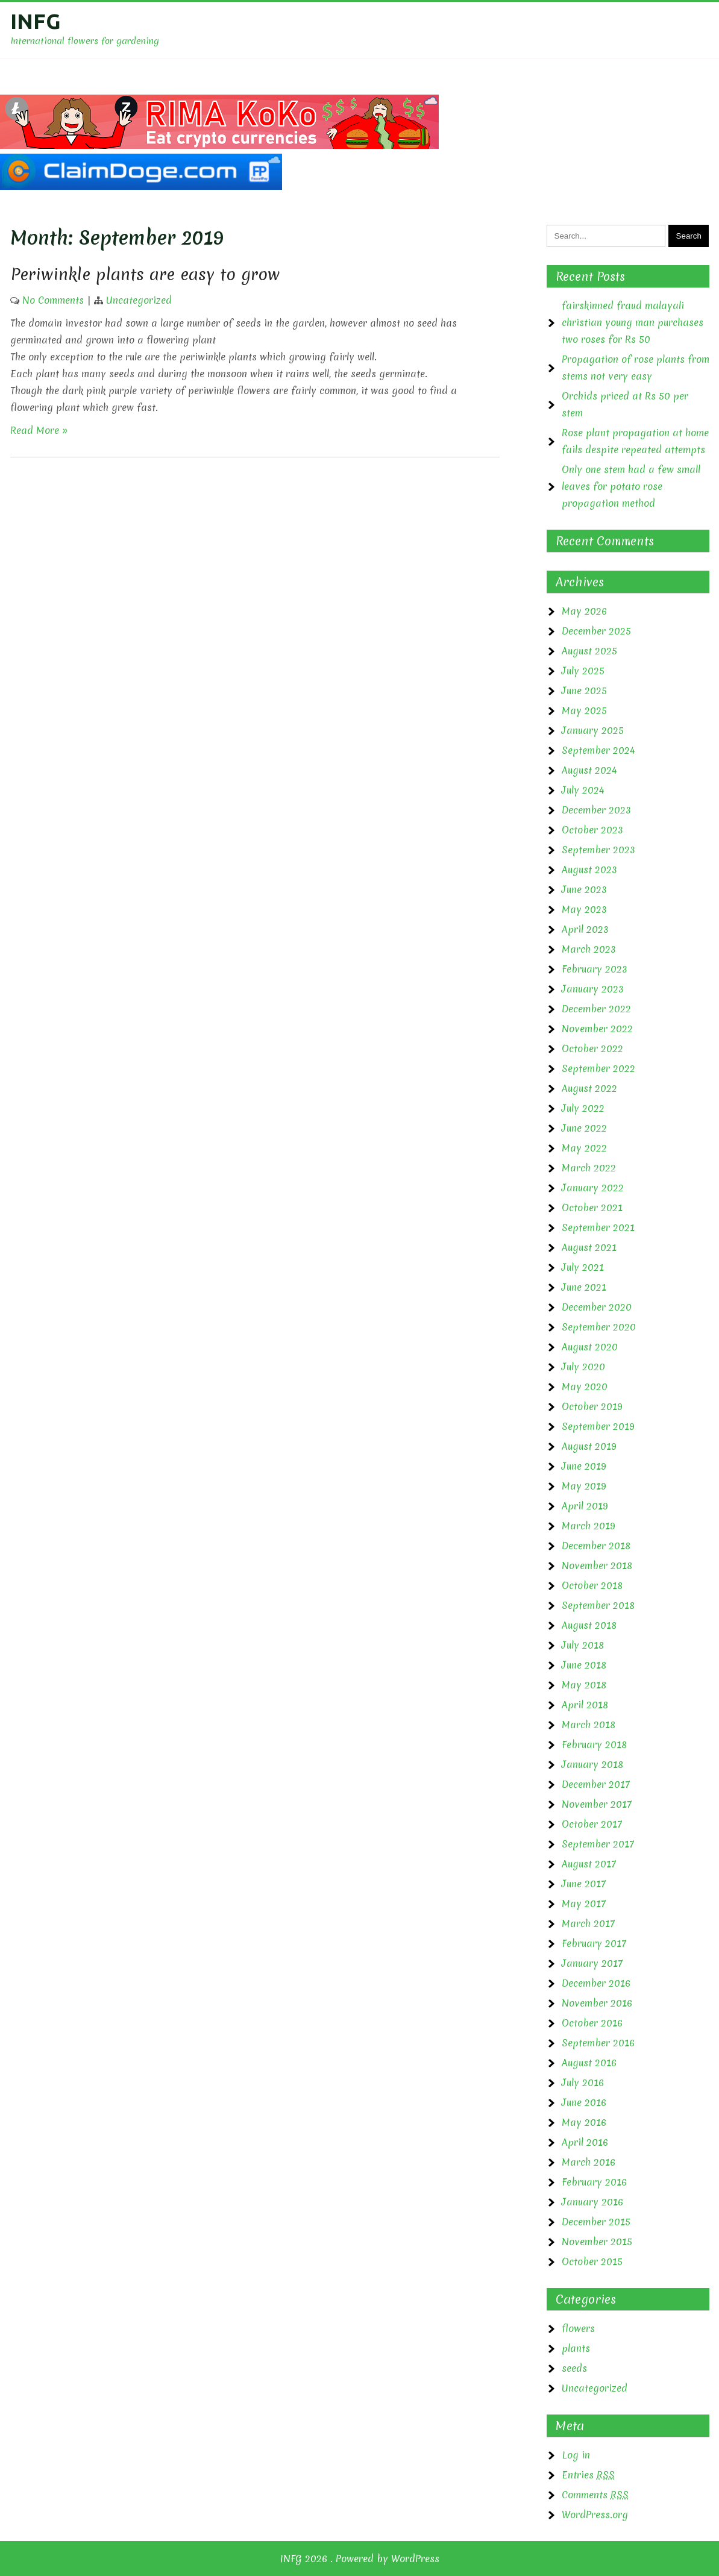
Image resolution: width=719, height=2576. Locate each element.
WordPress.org (595, 2514)
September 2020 (599, 1326)
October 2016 (592, 2022)
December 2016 (596, 1983)
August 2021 (589, 1247)
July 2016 (583, 2082)
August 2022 (589, 1088)
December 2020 (597, 1307)
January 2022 (593, 1187)
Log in (576, 2455)
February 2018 (594, 1744)
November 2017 (597, 1804)
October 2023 (592, 829)
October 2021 (592, 1207)
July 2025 (583, 670)
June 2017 (584, 1883)
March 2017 (588, 1923)
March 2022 (589, 1167)
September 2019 (598, 1426)
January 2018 (592, 1764)
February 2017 (594, 1943)
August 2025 (589, 650)
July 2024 (583, 790)
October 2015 (592, 2261)
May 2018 (584, 1684)
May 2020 (585, 1386)
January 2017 (592, 1963)
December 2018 (596, 1545)
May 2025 (584, 710)
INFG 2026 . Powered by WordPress (359, 2558)
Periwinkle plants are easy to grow (145, 274)
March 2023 (589, 949)
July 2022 (583, 1108)
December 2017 (596, 1784)
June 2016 (584, 2102)
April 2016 (585, 2142)
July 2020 (583, 1366)
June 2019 (584, 1466)
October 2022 (592, 1048)
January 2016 (592, 2201)
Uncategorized (139, 300)
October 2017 (592, 1824)
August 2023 (589, 869)
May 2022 (584, 1148)
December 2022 (596, 1008)
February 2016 (594, 2182)
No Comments (53, 300)
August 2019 (589, 1446)
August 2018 (589, 1625)
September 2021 (598, 1227)
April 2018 (585, 1704)
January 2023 (593, 988)
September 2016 (598, 2042)
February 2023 (594, 969)
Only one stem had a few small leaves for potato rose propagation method (631, 486)
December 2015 (596, 2221)
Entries (588, 2474)
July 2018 (583, 1645)
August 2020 (590, 1346)
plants (576, 2348)
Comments (595, 2494)
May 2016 (584, 2122)
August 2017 (589, 1863)
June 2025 (584, 690)
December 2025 (596, 631)
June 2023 (584, 889)
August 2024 (589, 770)
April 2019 (585, 1505)
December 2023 (596, 809)
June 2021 (584, 1287)
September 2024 (598, 750)
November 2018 (597, 1565)
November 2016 (597, 2003)
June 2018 (584, 1665)
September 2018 (598, 1605)
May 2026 (584, 611)
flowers (578, 2328)
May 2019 (584, 1486)
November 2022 (597, 1028)
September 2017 (598, 1844)
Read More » (39, 430)
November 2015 (597, 2241)
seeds (574, 2368)
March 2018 (588, 1724)
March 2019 (588, 1525)
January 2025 (593, 730)
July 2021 (583, 1267)
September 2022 (598, 1068)
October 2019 (592, 1406)
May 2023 (584, 909)
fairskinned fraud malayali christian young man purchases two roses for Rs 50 (632, 322)
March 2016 (588, 2162)
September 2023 (598, 849)
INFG (35, 21)
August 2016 (589, 2062)
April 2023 (585, 929)
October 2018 (592, 1585)
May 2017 (584, 1903)
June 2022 (584, 1128)
